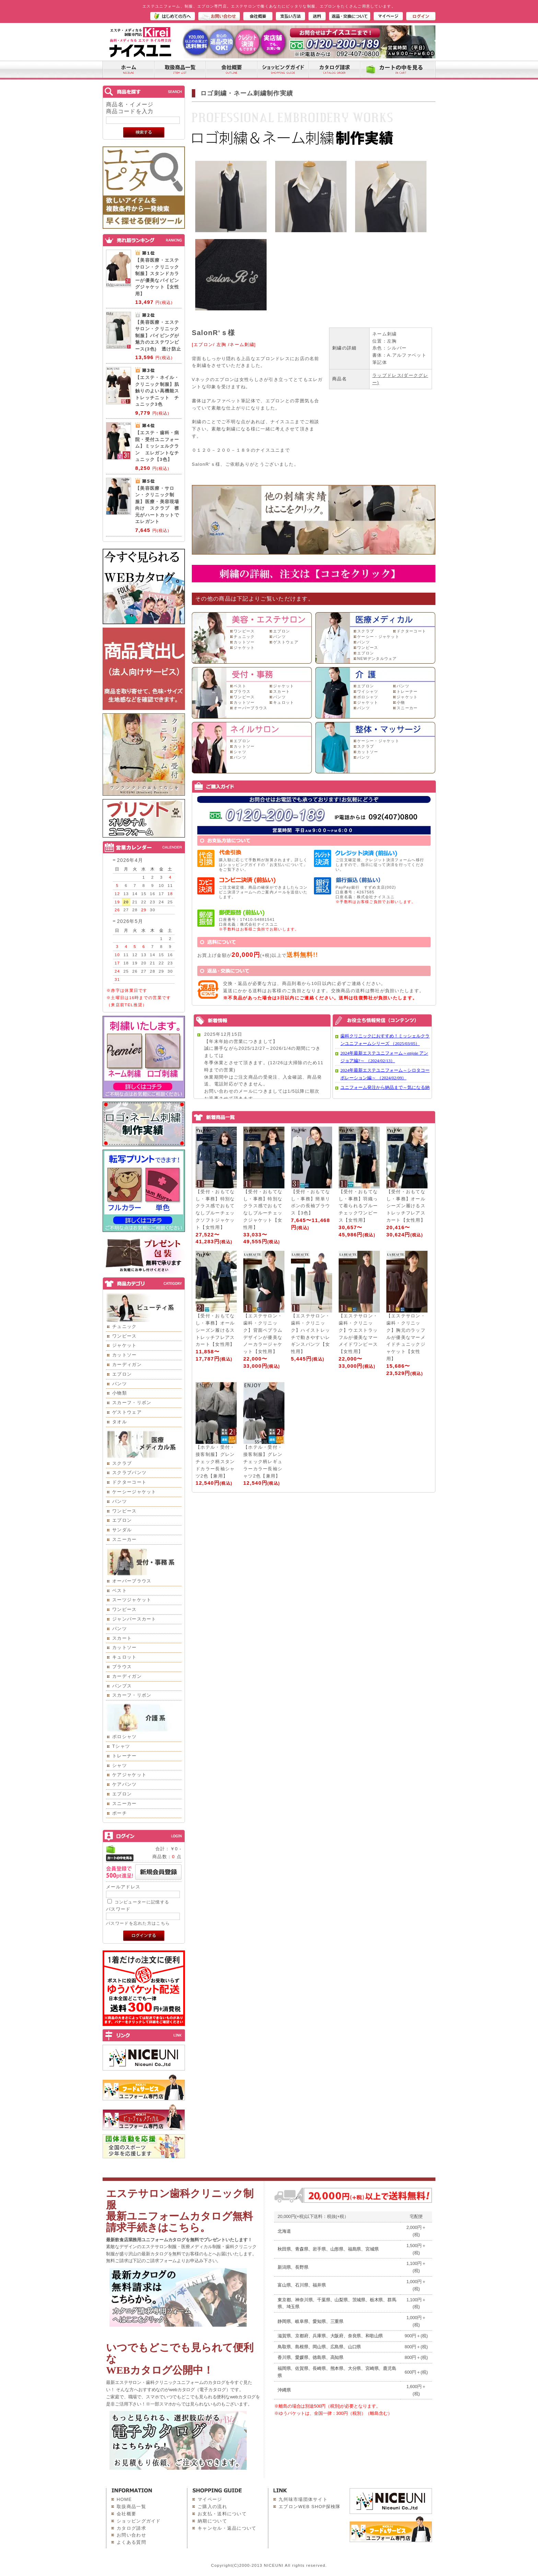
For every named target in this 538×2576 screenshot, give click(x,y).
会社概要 (126, 2513)
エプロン (122, 1374)
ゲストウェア (127, 1412)
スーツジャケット (131, 1599)
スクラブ (122, 1463)
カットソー (124, 1354)
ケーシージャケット (134, 1491)
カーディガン (127, 1364)
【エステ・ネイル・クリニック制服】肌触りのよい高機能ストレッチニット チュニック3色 (157, 391)
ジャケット (124, 1345)
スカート (122, 1638)
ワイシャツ (367, 691)
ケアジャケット (129, 1774)
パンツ (119, 1383)
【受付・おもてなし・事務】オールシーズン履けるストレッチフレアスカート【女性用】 (405, 1206)
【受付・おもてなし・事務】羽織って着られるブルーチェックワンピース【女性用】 (358, 1206)
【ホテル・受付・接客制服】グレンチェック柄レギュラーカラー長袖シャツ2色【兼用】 (262, 1461)
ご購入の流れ (212, 2506)
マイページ (210, 2499)
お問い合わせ (131, 2535)
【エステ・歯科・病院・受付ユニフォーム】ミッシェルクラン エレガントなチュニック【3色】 (157, 446)
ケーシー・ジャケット (378, 636)
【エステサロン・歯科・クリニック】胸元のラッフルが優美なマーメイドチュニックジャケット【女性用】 (405, 1337)
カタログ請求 (131, 2528)
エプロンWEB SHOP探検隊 (310, 2506)
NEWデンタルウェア (377, 658)
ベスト (119, 1590)
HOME (124, 2499)
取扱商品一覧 (131, 2506)
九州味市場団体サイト (303, 2499)
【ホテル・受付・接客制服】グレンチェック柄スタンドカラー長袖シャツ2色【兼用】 (215, 1461)
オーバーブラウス (131, 1580)
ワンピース (124, 1336)
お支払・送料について (222, 2513)
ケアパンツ (124, 1784)
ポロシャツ (124, 1736)
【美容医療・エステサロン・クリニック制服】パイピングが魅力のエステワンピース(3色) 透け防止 (158, 336)
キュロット (124, 1657)
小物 (401, 702)
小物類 (119, 1393)
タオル (119, 1421)
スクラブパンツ (129, 1472)
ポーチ (119, 1813)
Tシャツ (121, 1746)
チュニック (124, 1326)
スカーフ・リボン (131, 1402)
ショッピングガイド (139, 2521)
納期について (212, 2521)
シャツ (119, 1765)
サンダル (122, 1529)
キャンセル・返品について (227, 2528)
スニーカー (124, 1539)
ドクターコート (129, 1482)
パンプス (122, 1685)
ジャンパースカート (134, 1619)
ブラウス (122, 1666)
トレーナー (124, 1755)
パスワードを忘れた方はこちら (138, 1923)
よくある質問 (131, 2542)
